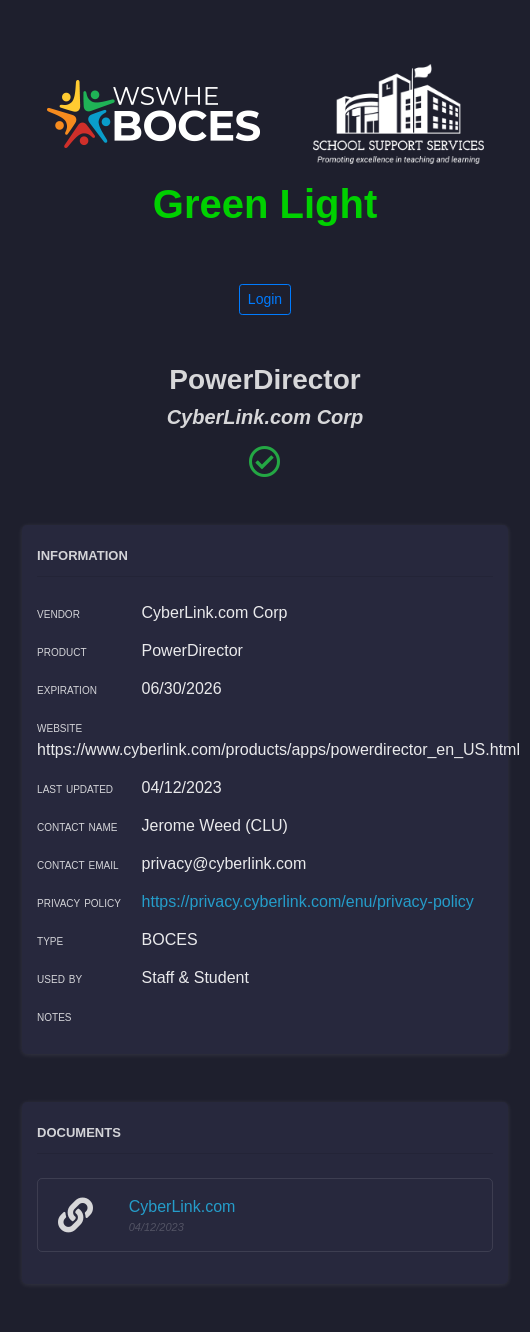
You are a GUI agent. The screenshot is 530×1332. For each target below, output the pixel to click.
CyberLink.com (182, 1206)
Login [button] (265, 299)
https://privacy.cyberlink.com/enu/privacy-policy (308, 901)
